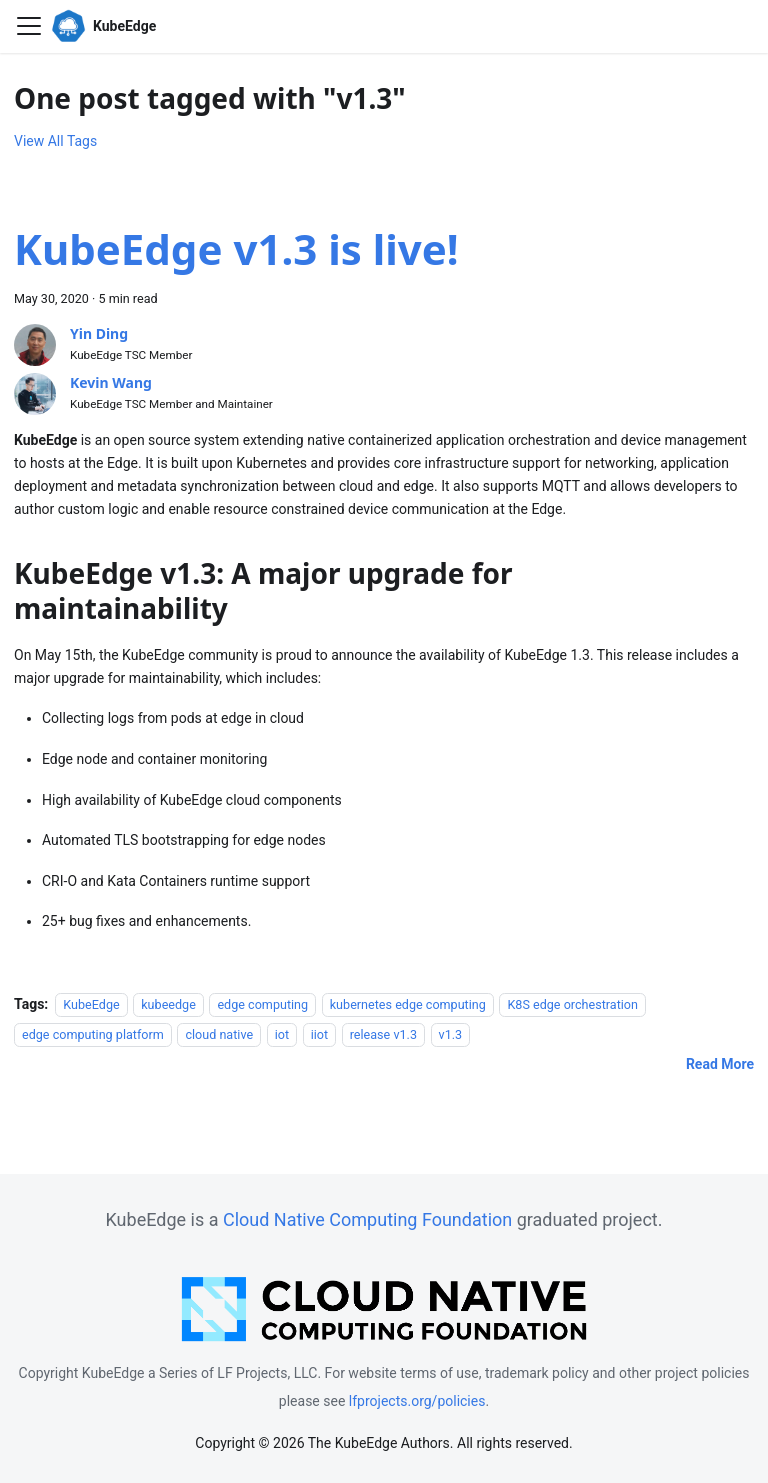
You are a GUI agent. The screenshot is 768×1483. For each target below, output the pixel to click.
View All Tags (55, 141)
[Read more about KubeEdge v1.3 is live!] (720, 1064)
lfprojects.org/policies (417, 1401)
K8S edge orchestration (572, 1004)
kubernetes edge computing (408, 1004)
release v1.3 (383, 1034)
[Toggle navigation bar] (29, 26)
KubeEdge (91, 1004)
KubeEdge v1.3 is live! (236, 248)
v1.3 (451, 1034)
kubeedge (168, 1004)
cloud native (219, 1034)
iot (282, 1034)
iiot (319, 1034)
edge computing (262, 1004)
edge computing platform (93, 1034)
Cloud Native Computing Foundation (367, 1219)
